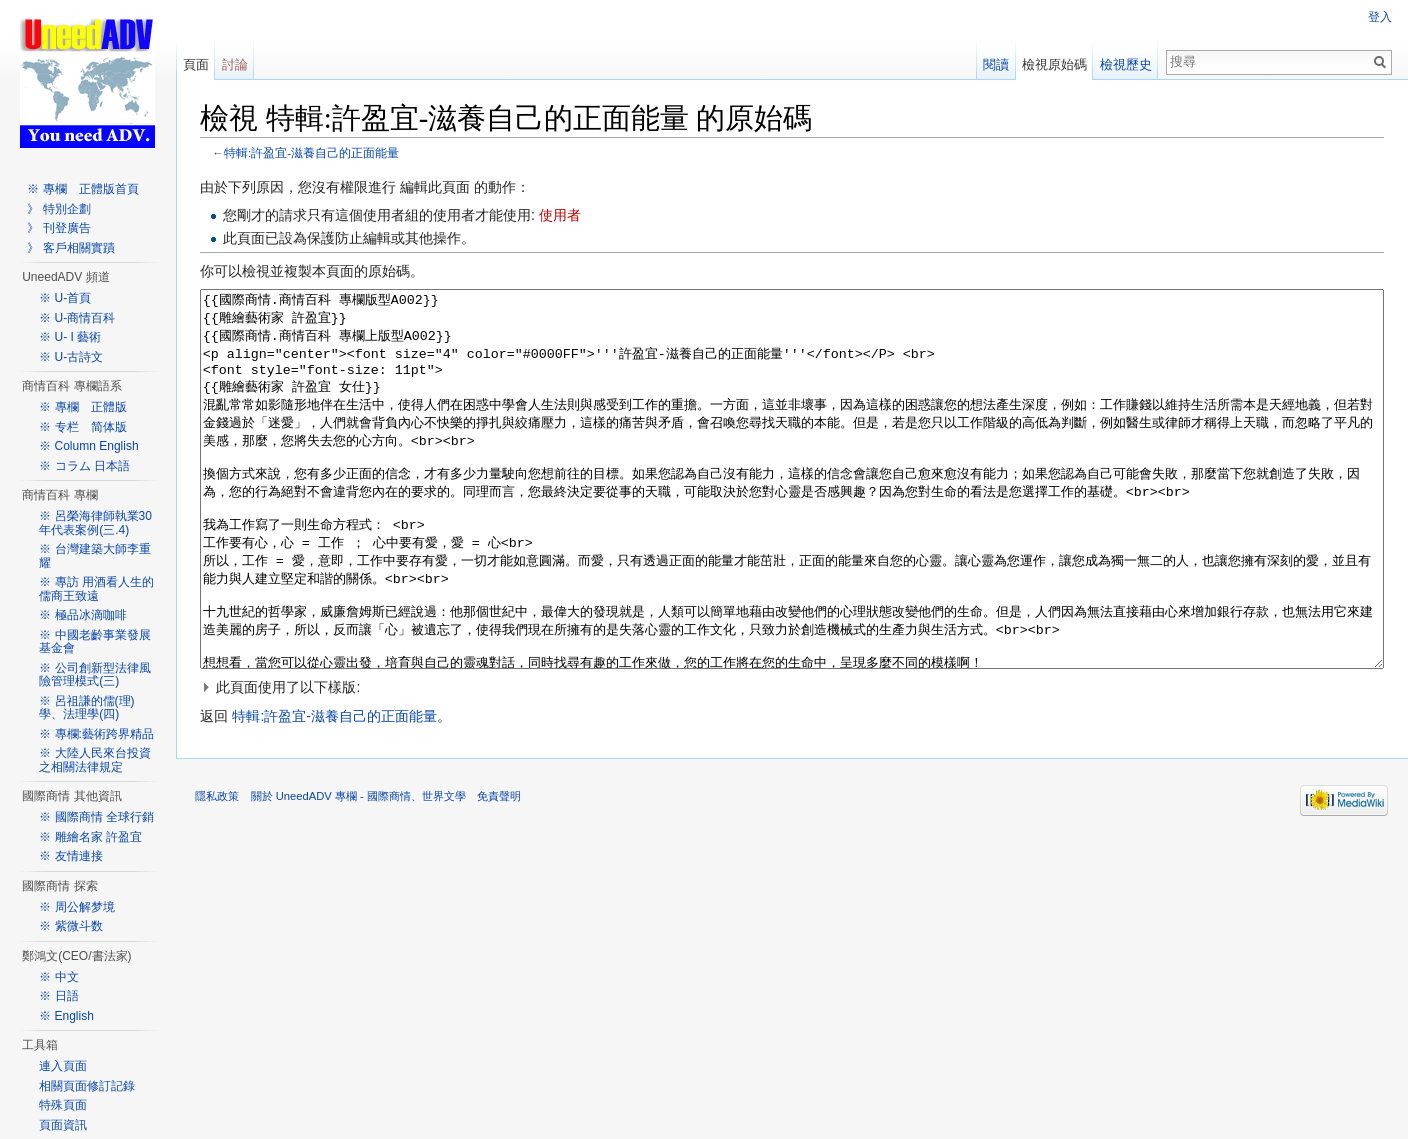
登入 (1380, 17)
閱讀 (996, 64)
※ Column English (88, 446)
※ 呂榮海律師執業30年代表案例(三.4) (95, 523)
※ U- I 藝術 (70, 337)
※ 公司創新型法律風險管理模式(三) (94, 675)
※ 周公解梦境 (76, 907)
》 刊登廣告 (58, 228)
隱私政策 (218, 871)
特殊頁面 (63, 1105)
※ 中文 (58, 977)
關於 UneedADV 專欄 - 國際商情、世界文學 (358, 871)
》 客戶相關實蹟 (70, 248)
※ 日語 (58, 996)
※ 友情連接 (70, 856)
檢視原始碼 (1054, 64)
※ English (66, 1016)
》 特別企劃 (58, 209)
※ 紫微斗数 (70, 926)
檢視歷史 (1126, 64)
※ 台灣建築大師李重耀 (94, 556)
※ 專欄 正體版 (82, 407)
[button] (792, 762)
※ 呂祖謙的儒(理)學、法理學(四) (86, 708)
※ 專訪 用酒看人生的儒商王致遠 (96, 589)
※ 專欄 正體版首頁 (82, 189)
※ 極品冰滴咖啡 (82, 615)
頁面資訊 (63, 1125)
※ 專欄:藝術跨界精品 (96, 734)
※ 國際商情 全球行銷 (96, 817)
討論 (235, 64)
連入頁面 (63, 1066)
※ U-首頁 (65, 298)
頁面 (196, 64)
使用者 (560, 216)
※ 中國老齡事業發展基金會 (94, 642)
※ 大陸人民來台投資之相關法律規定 (94, 760)
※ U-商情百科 (77, 318)
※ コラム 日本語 (84, 466)
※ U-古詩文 (71, 357)
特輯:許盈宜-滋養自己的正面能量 (312, 152)
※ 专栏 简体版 (82, 427)
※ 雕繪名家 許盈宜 (90, 837)
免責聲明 (500, 871)
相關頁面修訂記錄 (87, 1086)
